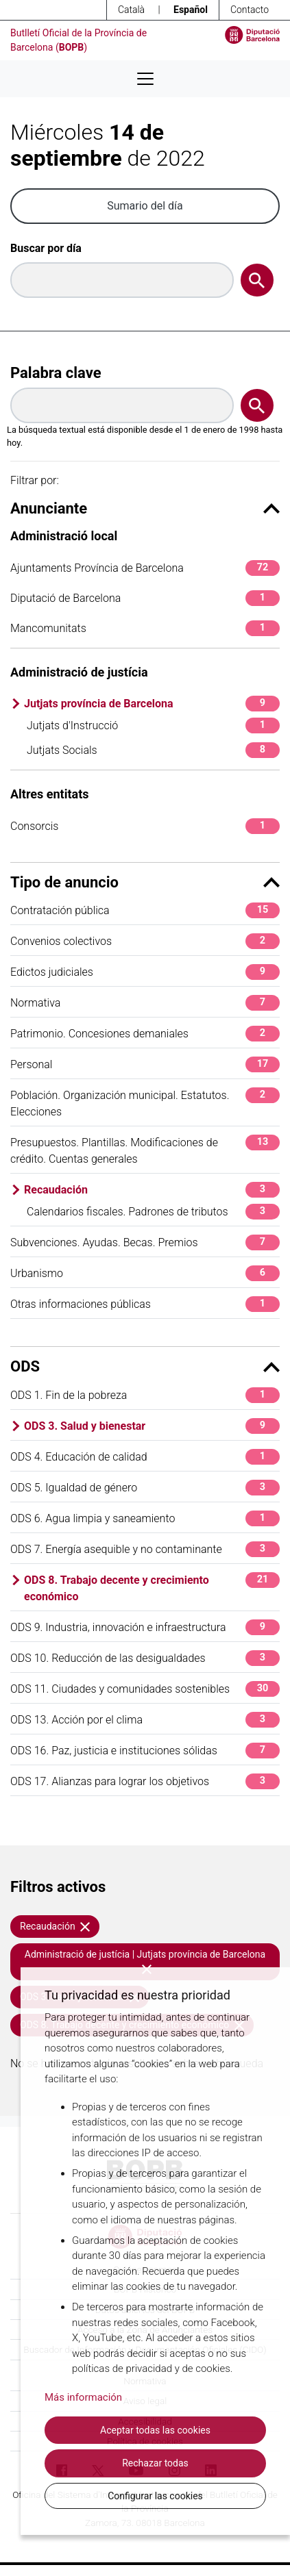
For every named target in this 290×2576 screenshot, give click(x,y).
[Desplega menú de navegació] (145, 79)
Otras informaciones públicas (145, 1304)
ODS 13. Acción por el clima (145, 1720)
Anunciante (145, 508)
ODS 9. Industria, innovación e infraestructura (145, 1627)
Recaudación (152, 1190)
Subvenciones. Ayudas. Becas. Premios (145, 1242)
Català (131, 9)
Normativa (145, 1003)
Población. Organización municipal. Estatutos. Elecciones (145, 1102)
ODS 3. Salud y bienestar (152, 1426)
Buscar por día (46, 248)
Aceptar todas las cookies (155, 2430)
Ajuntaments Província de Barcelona (145, 568)
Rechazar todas (155, 2463)
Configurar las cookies (155, 2495)
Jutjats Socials (153, 750)
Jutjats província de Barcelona (152, 703)
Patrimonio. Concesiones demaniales (145, 1033)
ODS (145, 1366)
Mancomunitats (145, 628)
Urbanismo (145, 1273)
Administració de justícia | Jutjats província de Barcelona (145, 1961)
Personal (145, 1064)
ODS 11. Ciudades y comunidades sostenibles (145, 1689)
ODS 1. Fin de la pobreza (145, 1395)
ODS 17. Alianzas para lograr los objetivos (145, 1781)
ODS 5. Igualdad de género (145, 1487)
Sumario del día (145, 205)
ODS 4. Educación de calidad (145, 1457)
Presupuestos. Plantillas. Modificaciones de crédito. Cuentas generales (145, 1150)
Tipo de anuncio (145, 882)
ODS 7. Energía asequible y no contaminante (145, 1549)
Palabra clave (55, 372)
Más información (83, 2397)
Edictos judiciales (145, 972)
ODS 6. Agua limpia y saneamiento (145, 1518)
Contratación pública (145, 910)
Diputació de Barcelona (145, 598)
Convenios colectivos (145, 941)
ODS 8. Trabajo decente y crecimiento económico (152, 1587)
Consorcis (145, 826)
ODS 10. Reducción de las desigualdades (145, 1658)
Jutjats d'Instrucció (153, 725)
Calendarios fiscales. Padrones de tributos (153, 1212)
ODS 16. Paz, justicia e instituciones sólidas (145, 1750)
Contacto (249, 9)
